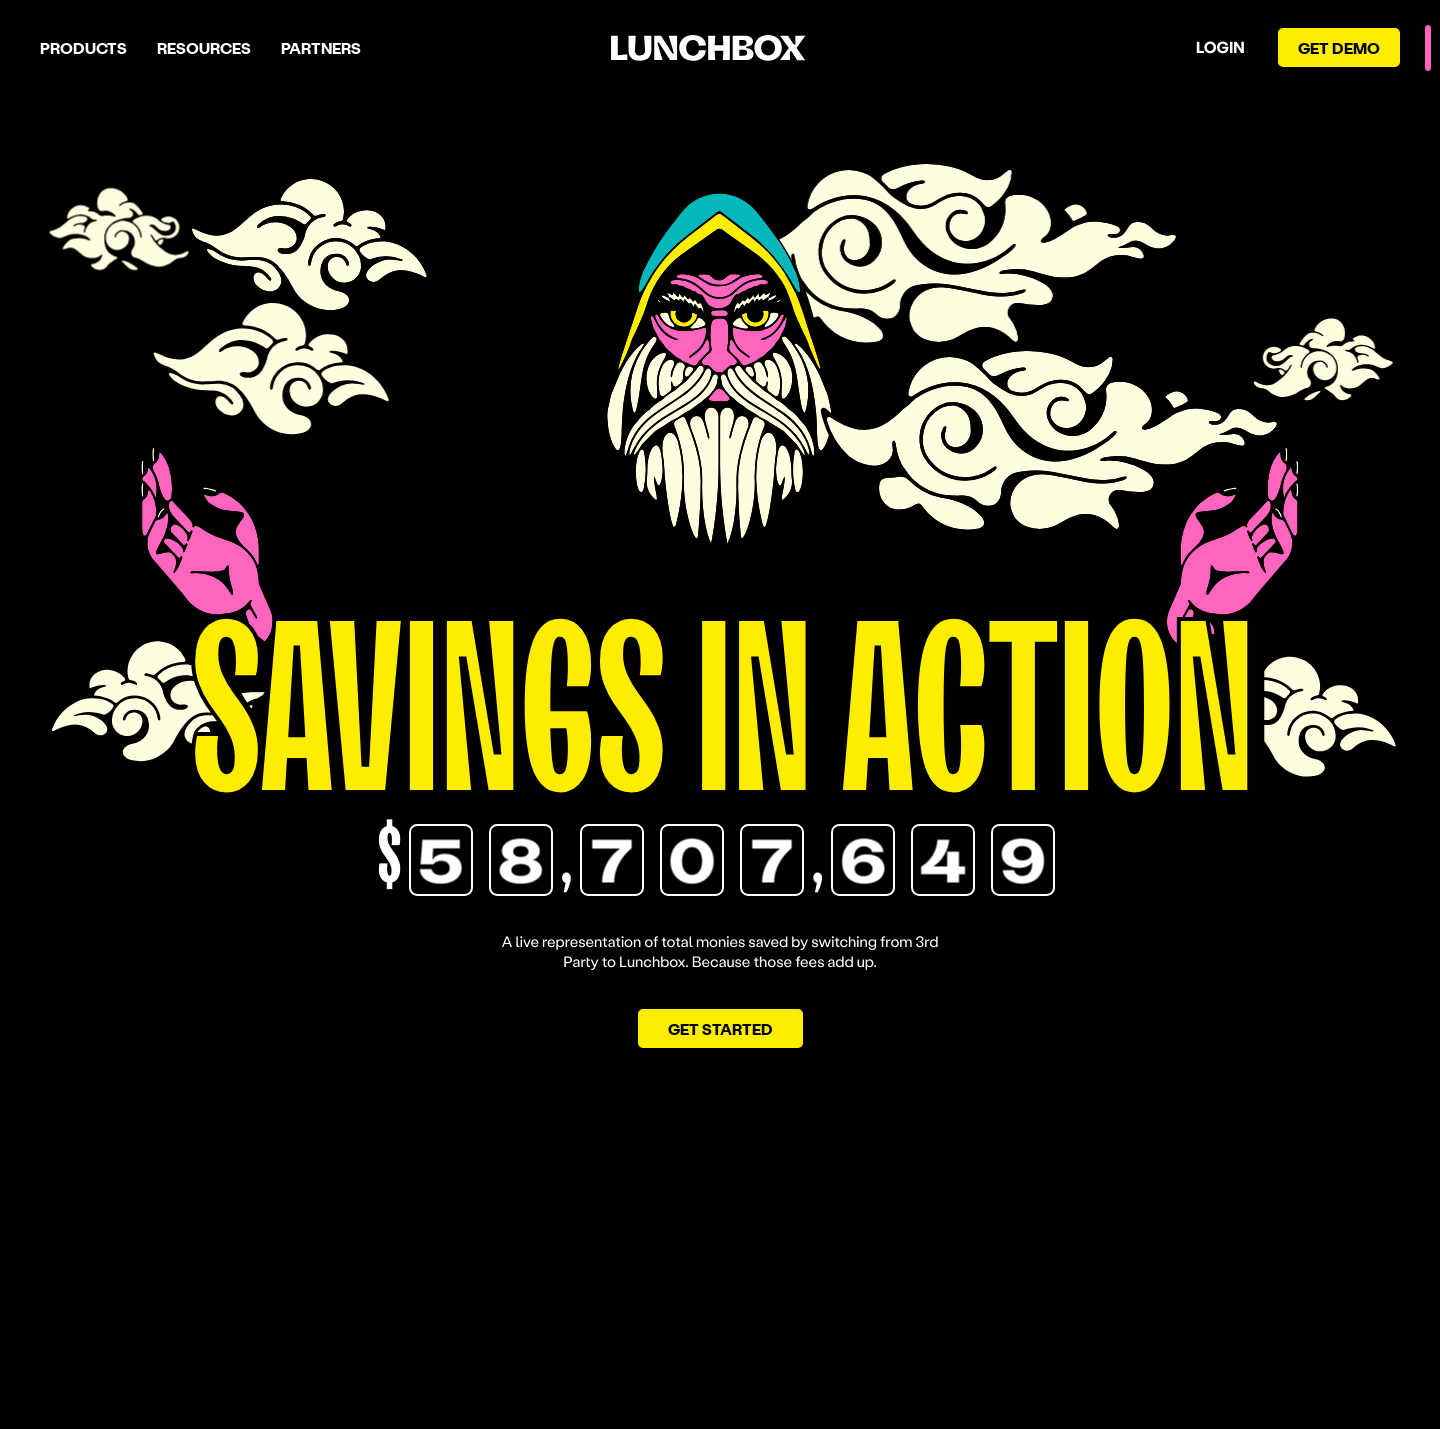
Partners (321, 47)
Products (83, 47)
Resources (204, 47)
